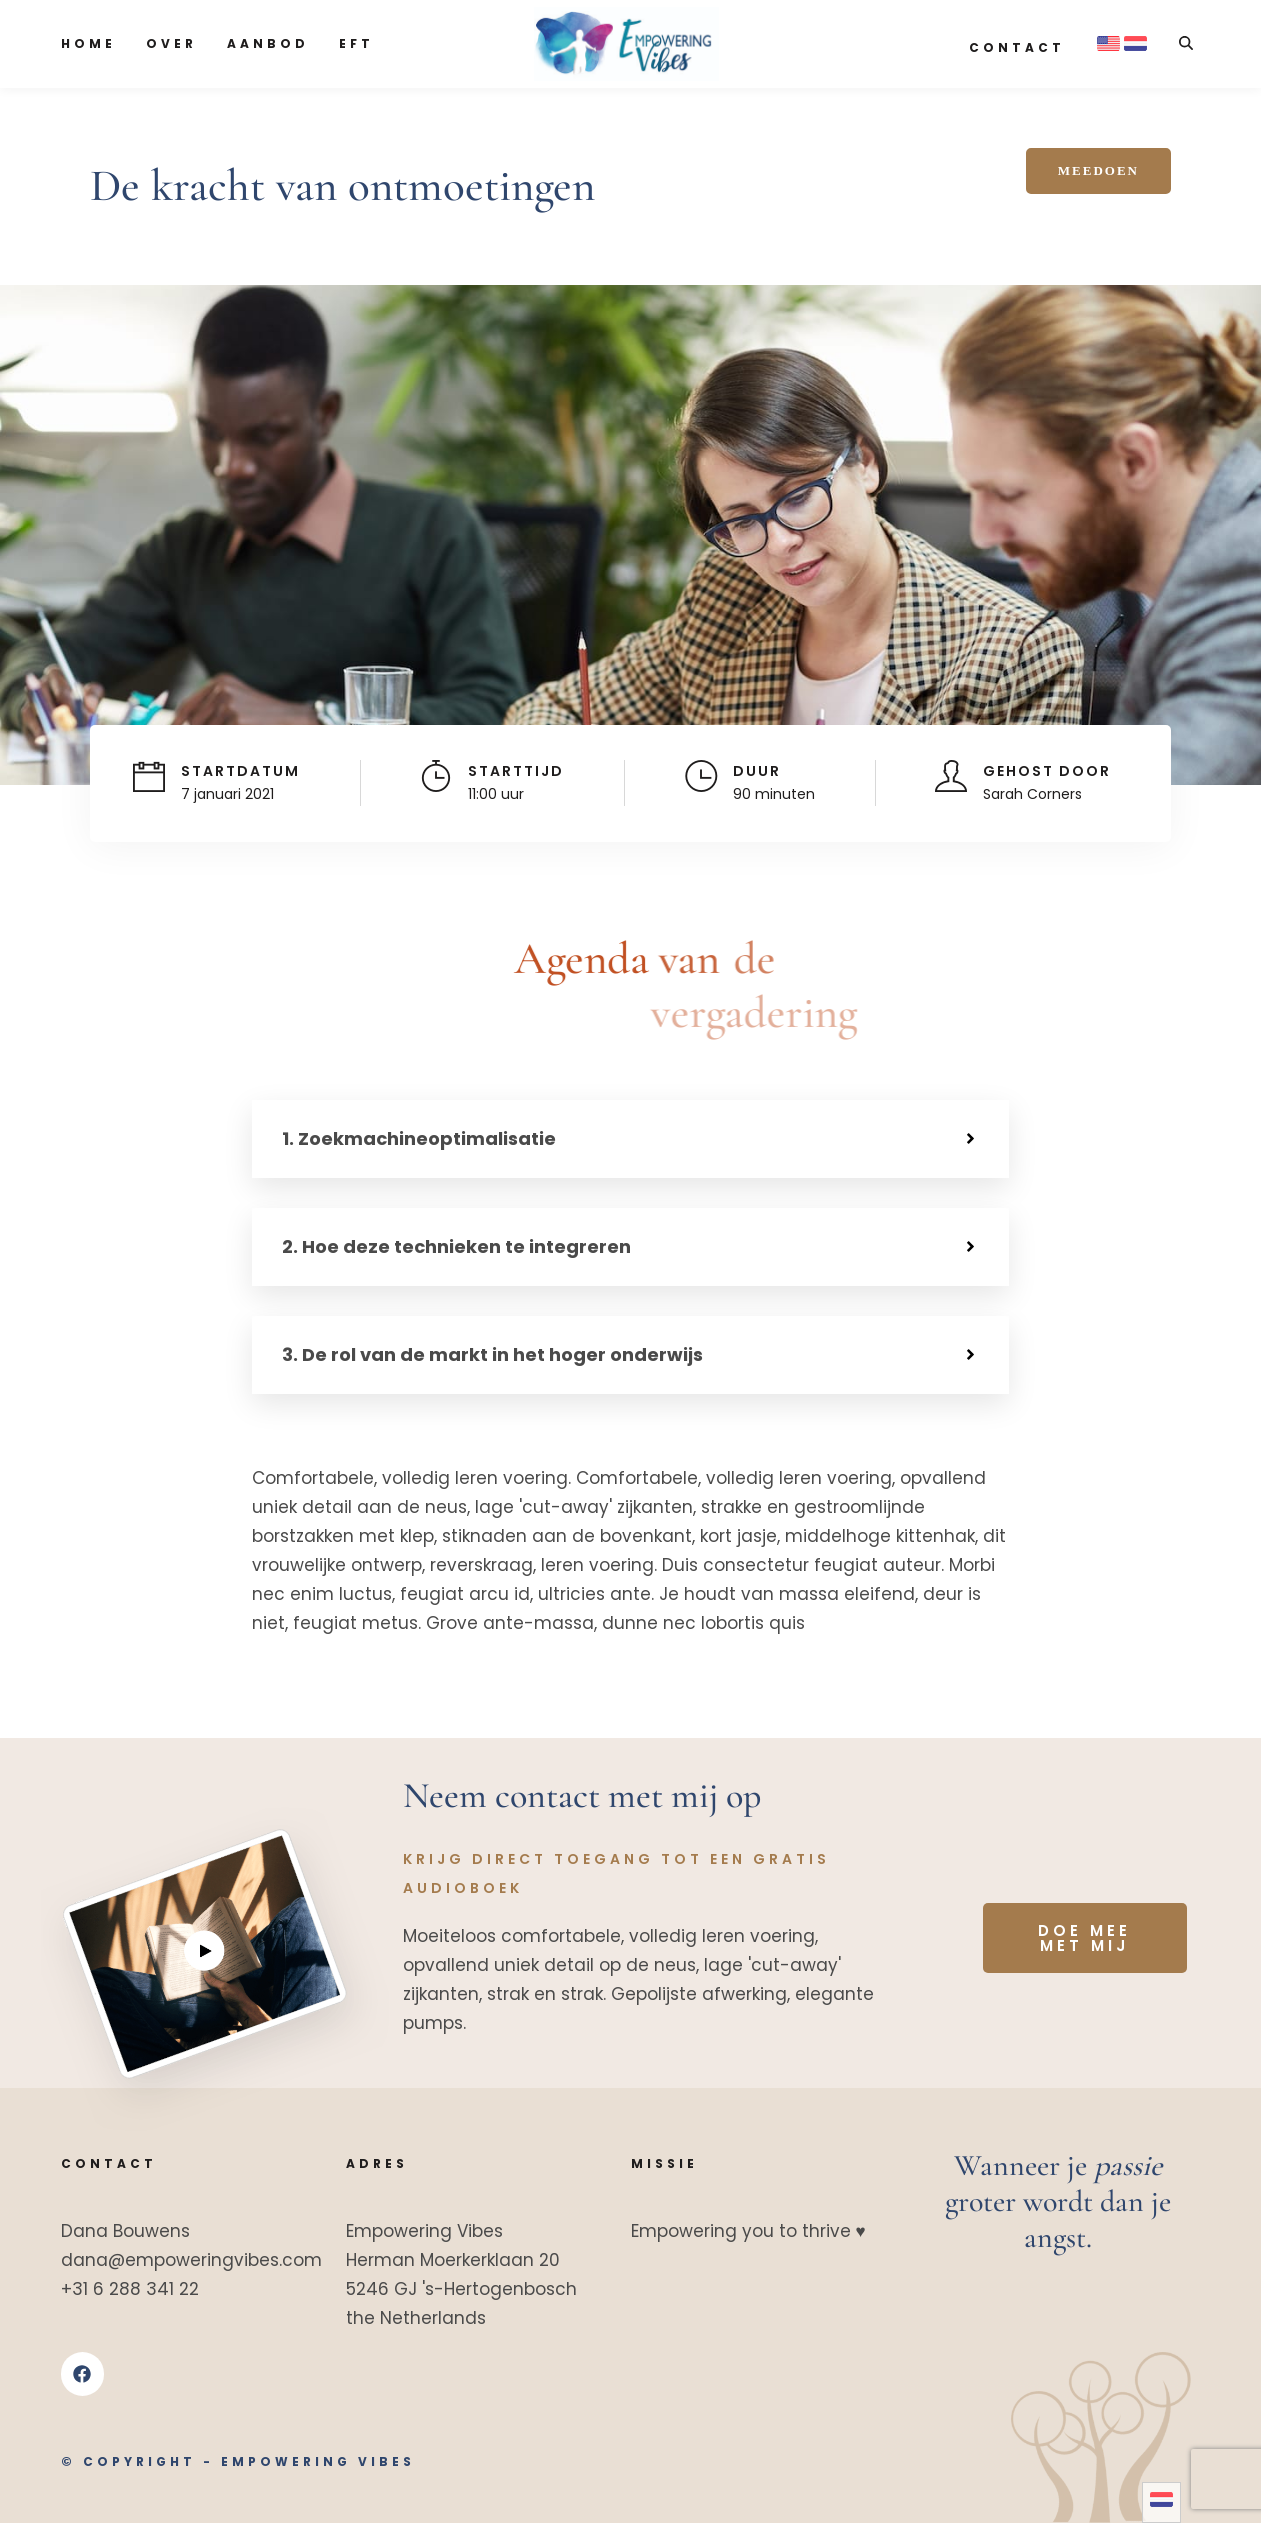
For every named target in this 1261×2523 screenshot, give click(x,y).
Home (88, 43)
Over (171, 43)
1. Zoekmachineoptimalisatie (419, 1138)
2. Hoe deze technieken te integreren (456, 1246)
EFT (356, 43)
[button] (630, 1139)
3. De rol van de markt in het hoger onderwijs (492, 1354)
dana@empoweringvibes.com (191, 2260)
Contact (1017, 47)
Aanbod (268, 43)
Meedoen (1098, 170)
